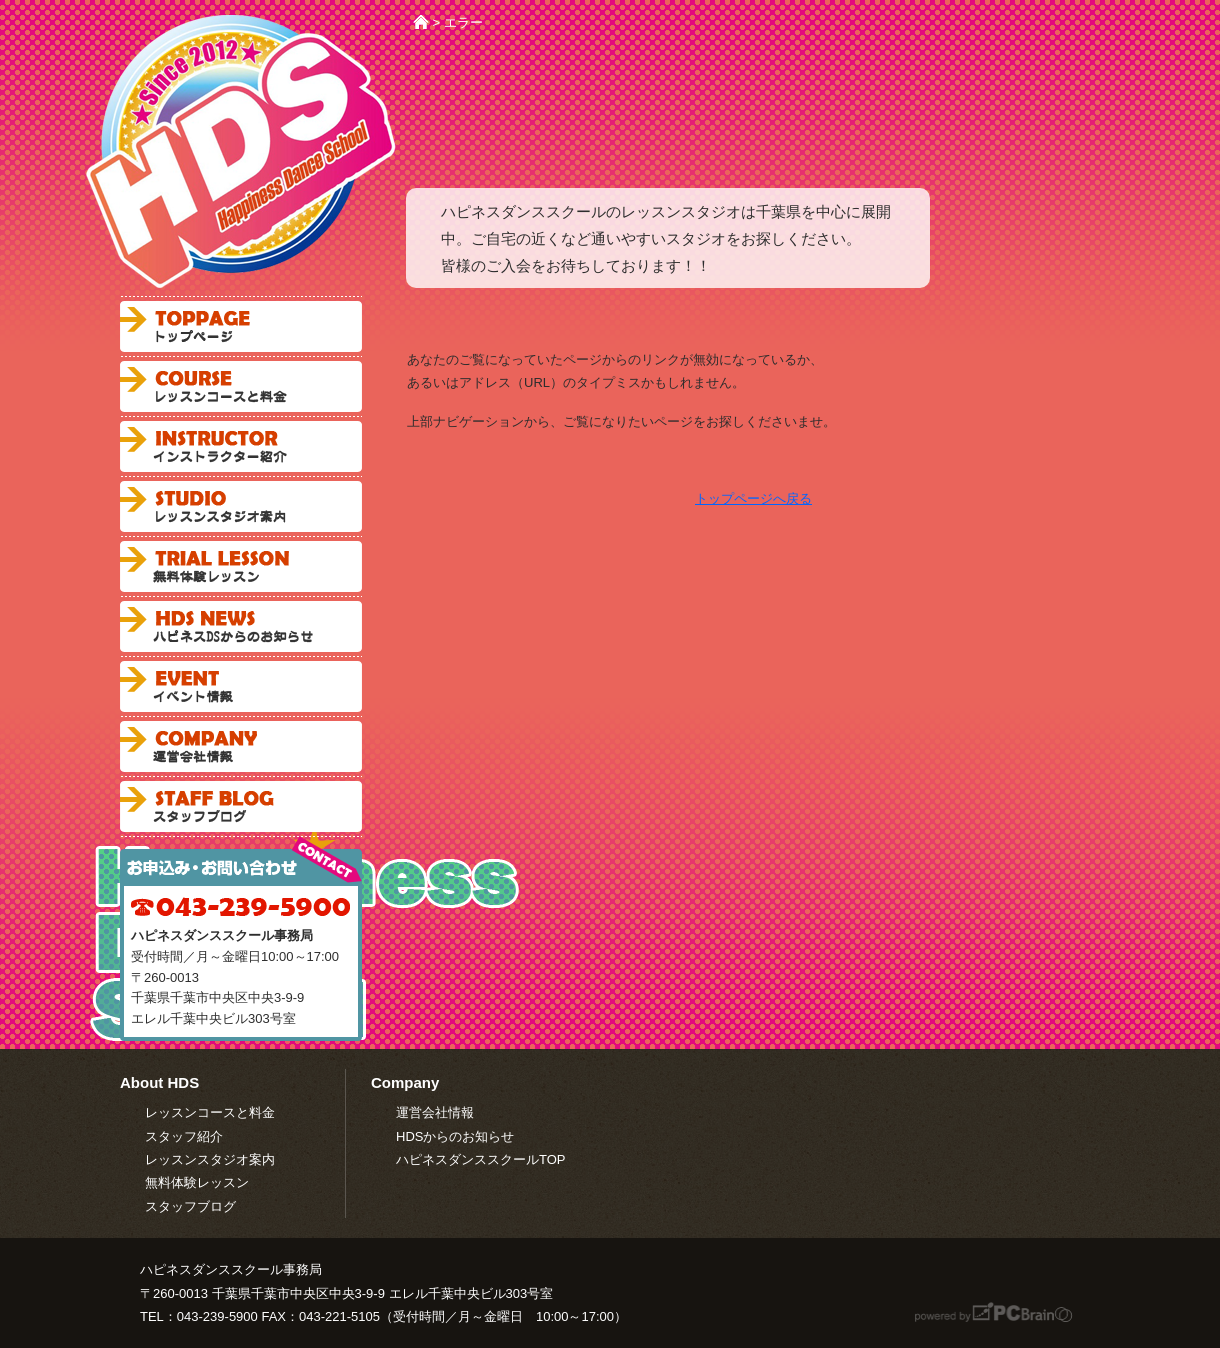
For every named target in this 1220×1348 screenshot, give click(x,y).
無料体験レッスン (241, 566)
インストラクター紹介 (241, 446)
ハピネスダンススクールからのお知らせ (241, 626)
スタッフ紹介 (184, 1136)
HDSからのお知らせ (455, 1136)
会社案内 (241, 746)
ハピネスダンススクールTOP (481, 1159)
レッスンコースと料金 (241, 386)
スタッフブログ (241, 806)
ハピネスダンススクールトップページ (241, 326)
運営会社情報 (435, 1112)
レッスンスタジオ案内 (241, 506)
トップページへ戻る (753, 498)
